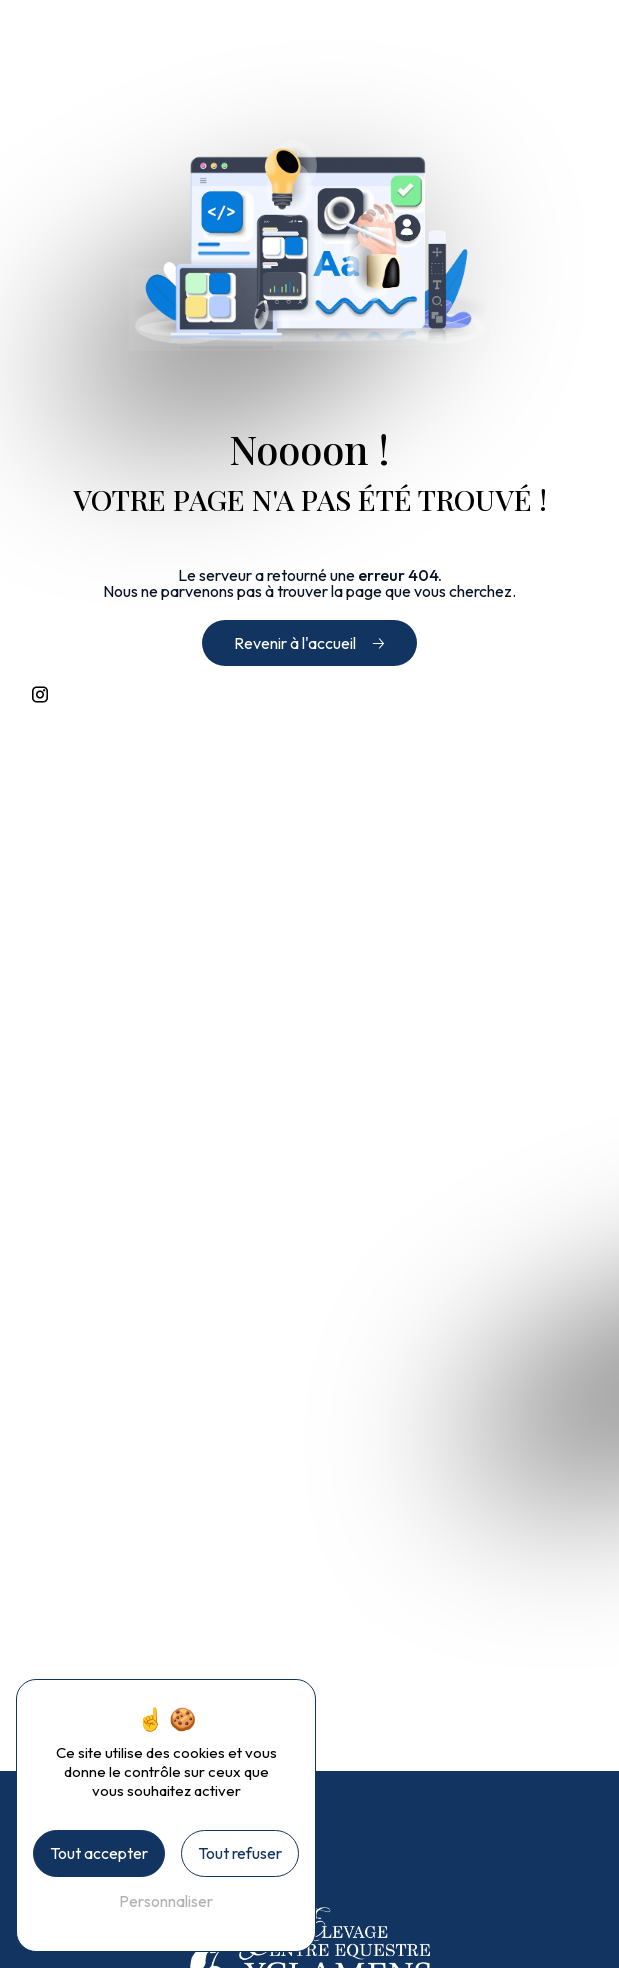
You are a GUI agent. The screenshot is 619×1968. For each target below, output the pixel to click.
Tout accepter (99, 1853)
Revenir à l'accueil (295, 643)
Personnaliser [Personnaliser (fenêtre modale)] (166, 1901)
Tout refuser (240, 1853)
